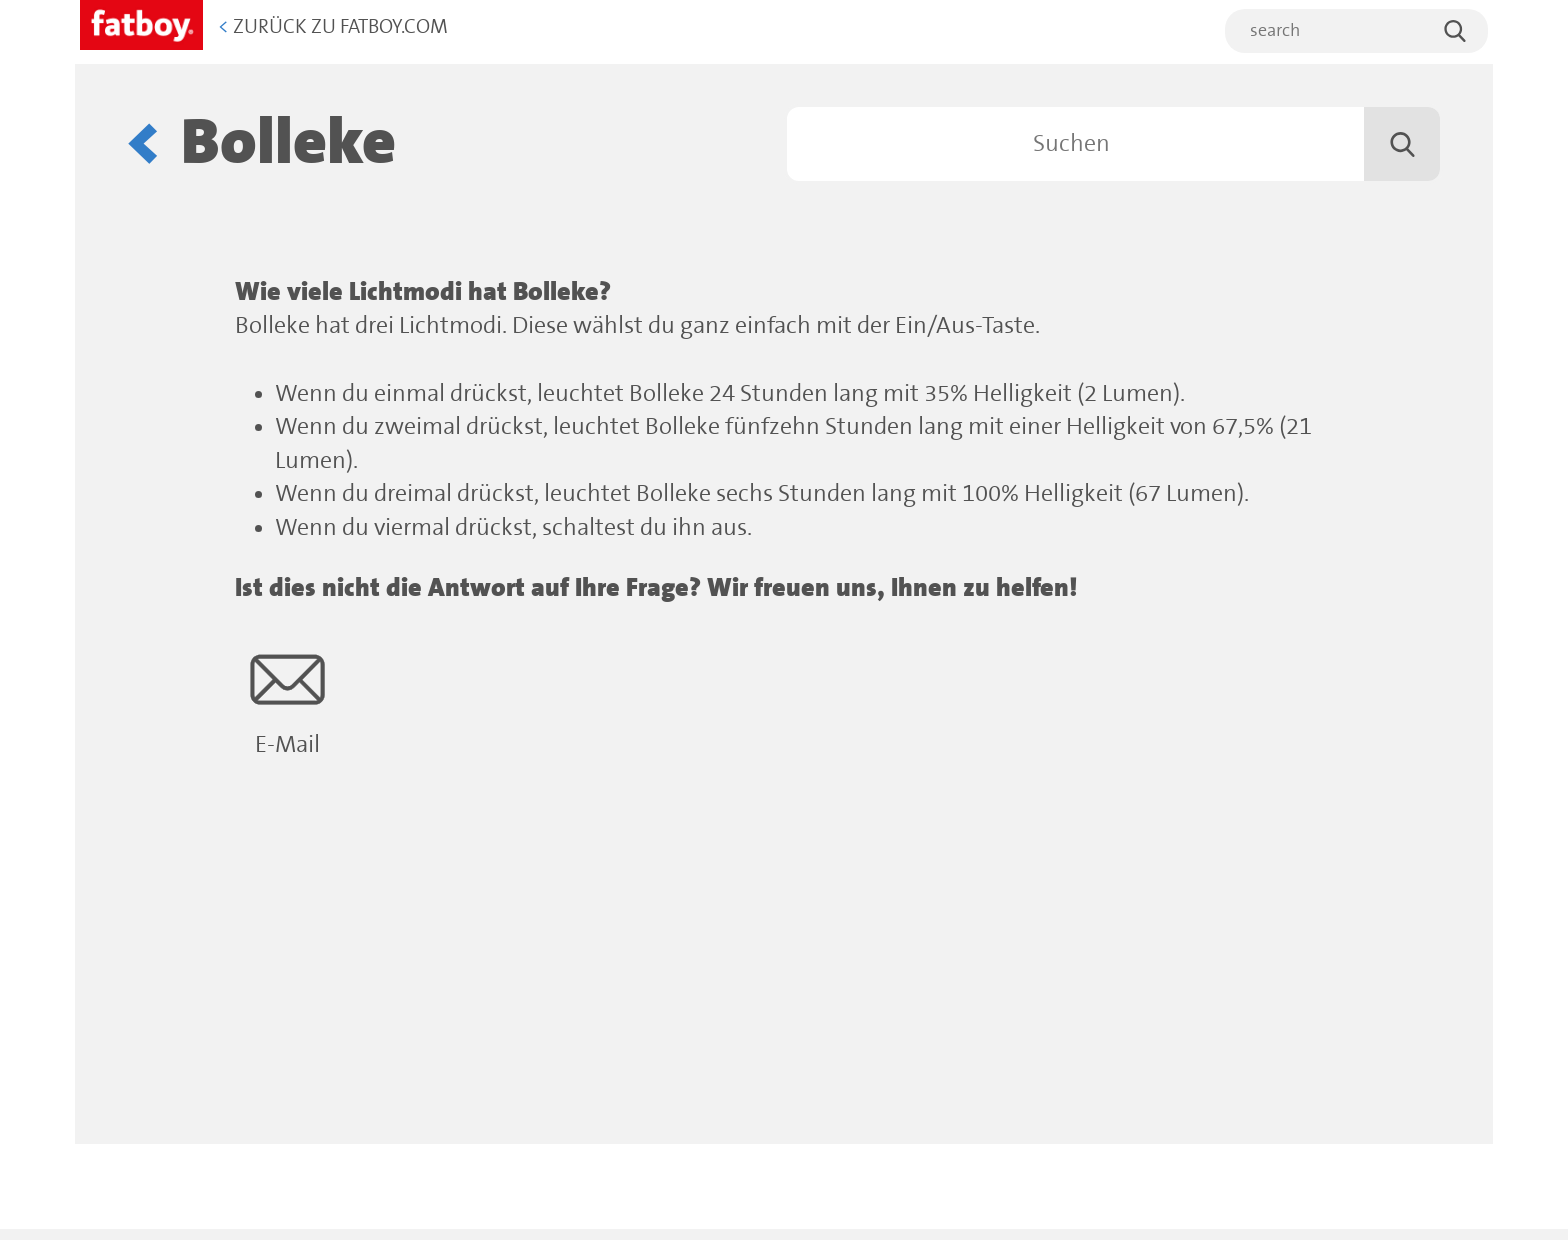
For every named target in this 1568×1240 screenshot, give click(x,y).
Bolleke (288, 143)
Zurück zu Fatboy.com (333, 27)
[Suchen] (1113, 144)
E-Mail (287, 700)
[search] (1356, 31)
